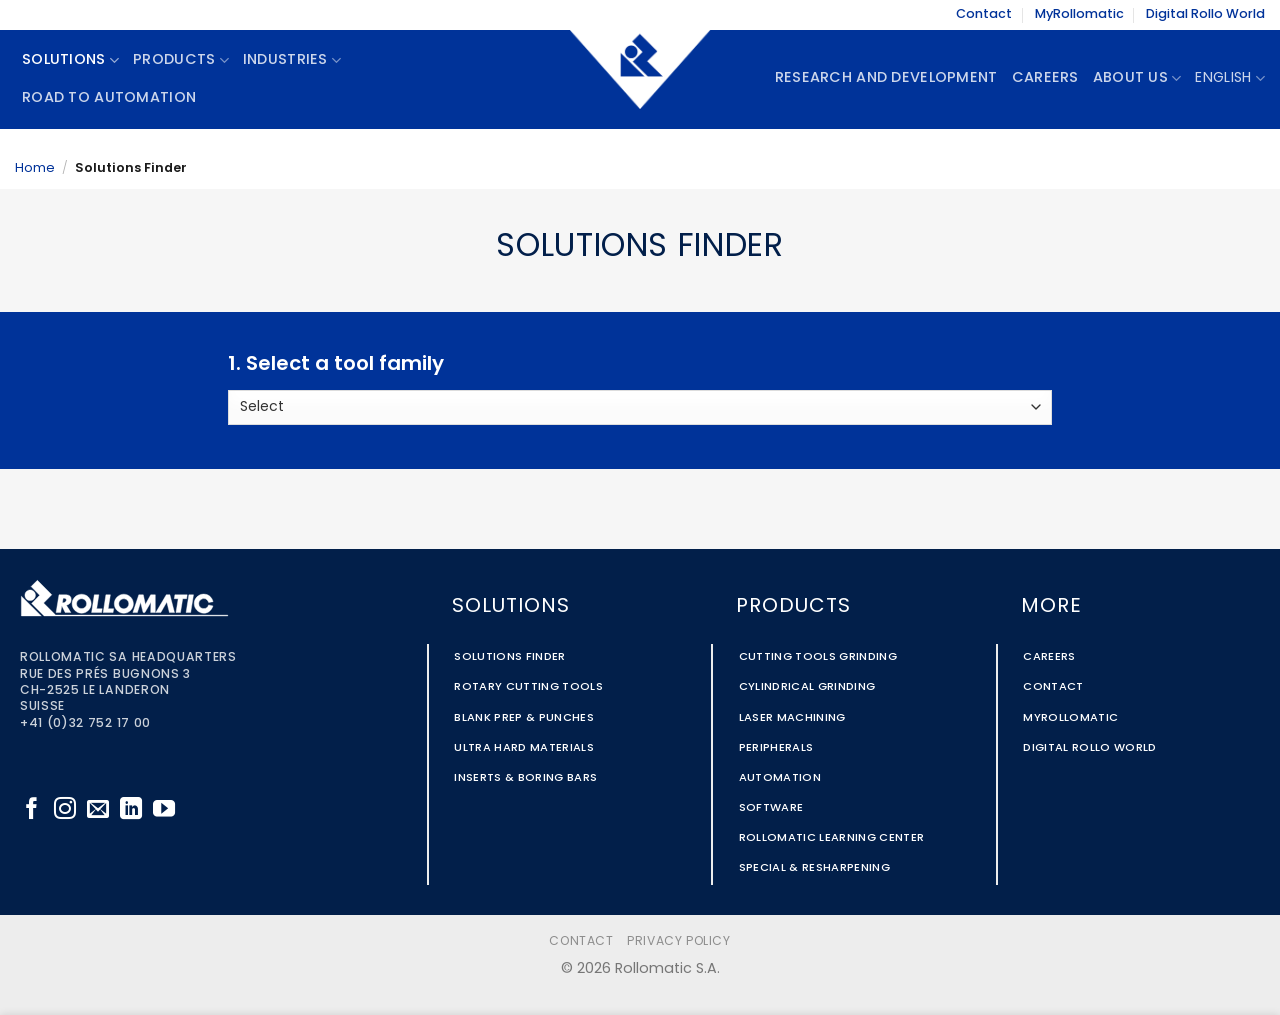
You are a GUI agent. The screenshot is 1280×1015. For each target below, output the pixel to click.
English (1230, 78)
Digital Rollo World (1205, 14)
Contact (984, 14)
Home (35, 168)
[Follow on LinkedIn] (131, 810)
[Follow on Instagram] (65, 810)
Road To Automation (109, 98)
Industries (292, 60)
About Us (1137, 78)
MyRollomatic (1079, 14)
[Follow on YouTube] (164, 810)
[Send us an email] (98, 810)
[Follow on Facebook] (32, 810)
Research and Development (886, 78)
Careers (1045, 78)
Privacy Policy (679, 942)
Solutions (70, 60)
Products (181, 60)
